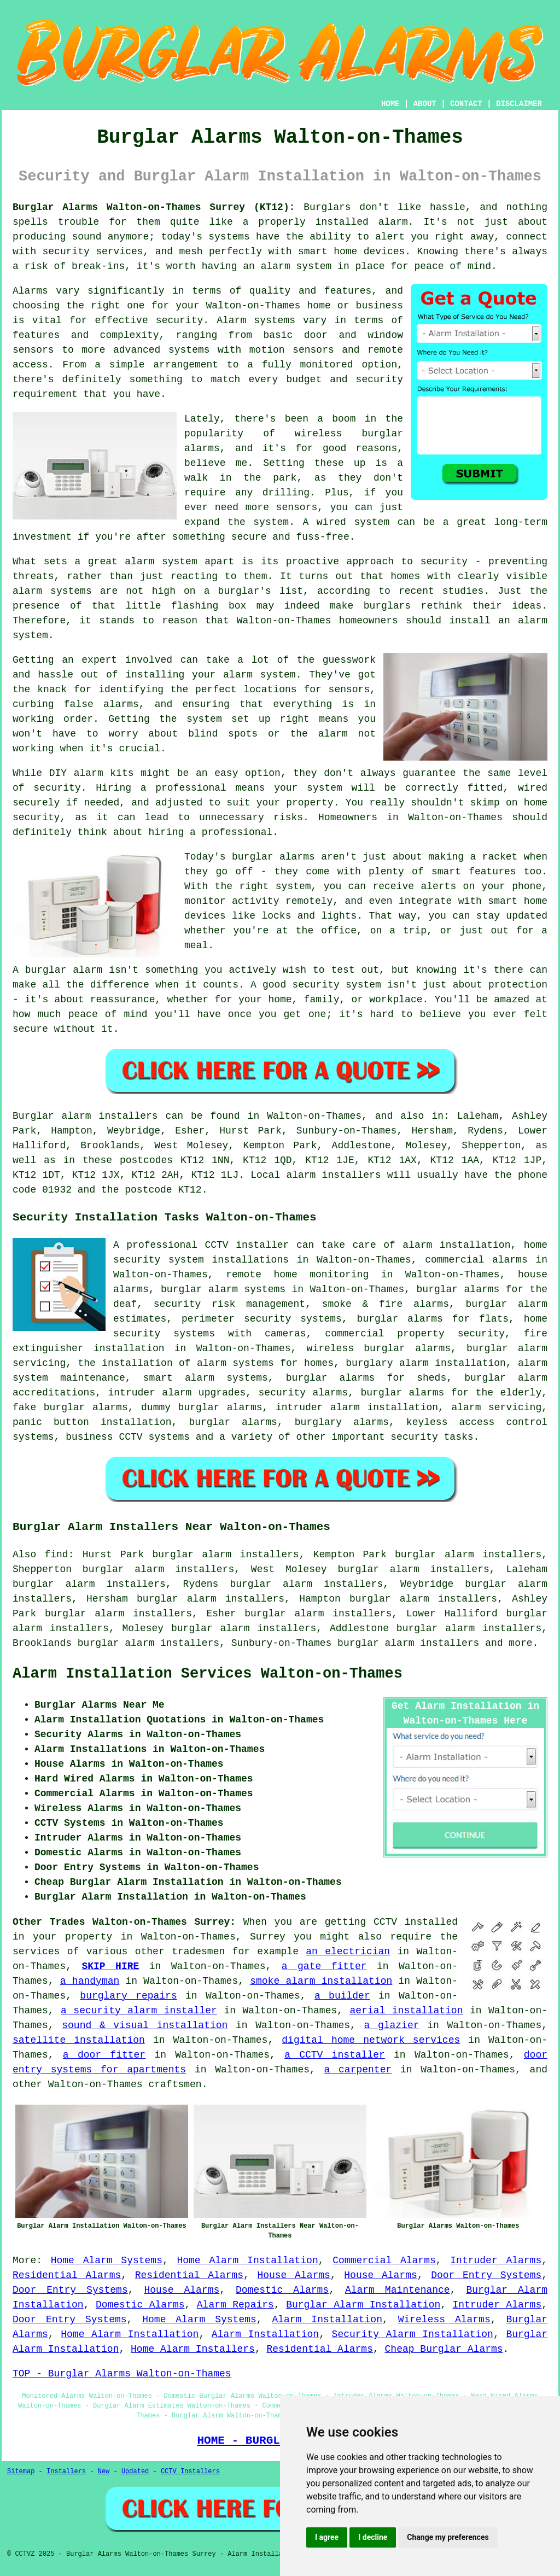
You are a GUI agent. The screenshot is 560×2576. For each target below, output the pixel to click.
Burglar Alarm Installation (363, 2304)
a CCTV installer (334, 2054)
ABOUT (424, 104)
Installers (66, 2471)
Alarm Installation (327, 2319)
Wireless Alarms (444, 2319)
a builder (342, 1995)
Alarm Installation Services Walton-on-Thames (207, 1674)
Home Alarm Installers (193, 2349)
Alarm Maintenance (397, 2290)
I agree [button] (327, 2537)
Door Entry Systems (486, 2275)
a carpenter (358, 2069)
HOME (390, 104)
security (414, 1437)
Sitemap (20, 2471)
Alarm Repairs (235, 2304)
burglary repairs (128, 1995)
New (104, 2471)
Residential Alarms (67, 2275)
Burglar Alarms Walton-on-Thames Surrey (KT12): (154, 207)
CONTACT (466, 104)
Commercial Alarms (384, 2260)
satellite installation (79, 2040)
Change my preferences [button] (447, 2537)
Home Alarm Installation (247, 2260)
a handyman (89, 1981)
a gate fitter (324, 1966)
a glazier (391, 2025)
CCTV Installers (190, 2471)
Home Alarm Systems (106, 2260)
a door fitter (104, 2054)
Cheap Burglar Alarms (444, 2349)
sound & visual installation (145, 2025)
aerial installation (406, 2010)
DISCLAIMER (519, 104)
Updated (135, 2471)
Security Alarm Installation (412, 2334)
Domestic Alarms (282, 2290)
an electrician (348, 1951)
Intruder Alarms (495, 2260)
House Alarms (293, 2275)
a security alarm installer (139, 2010)
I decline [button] (372, 2537)
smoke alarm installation (321, 1981)
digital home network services (371, 2040)
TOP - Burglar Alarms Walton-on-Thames (122, 2373)
